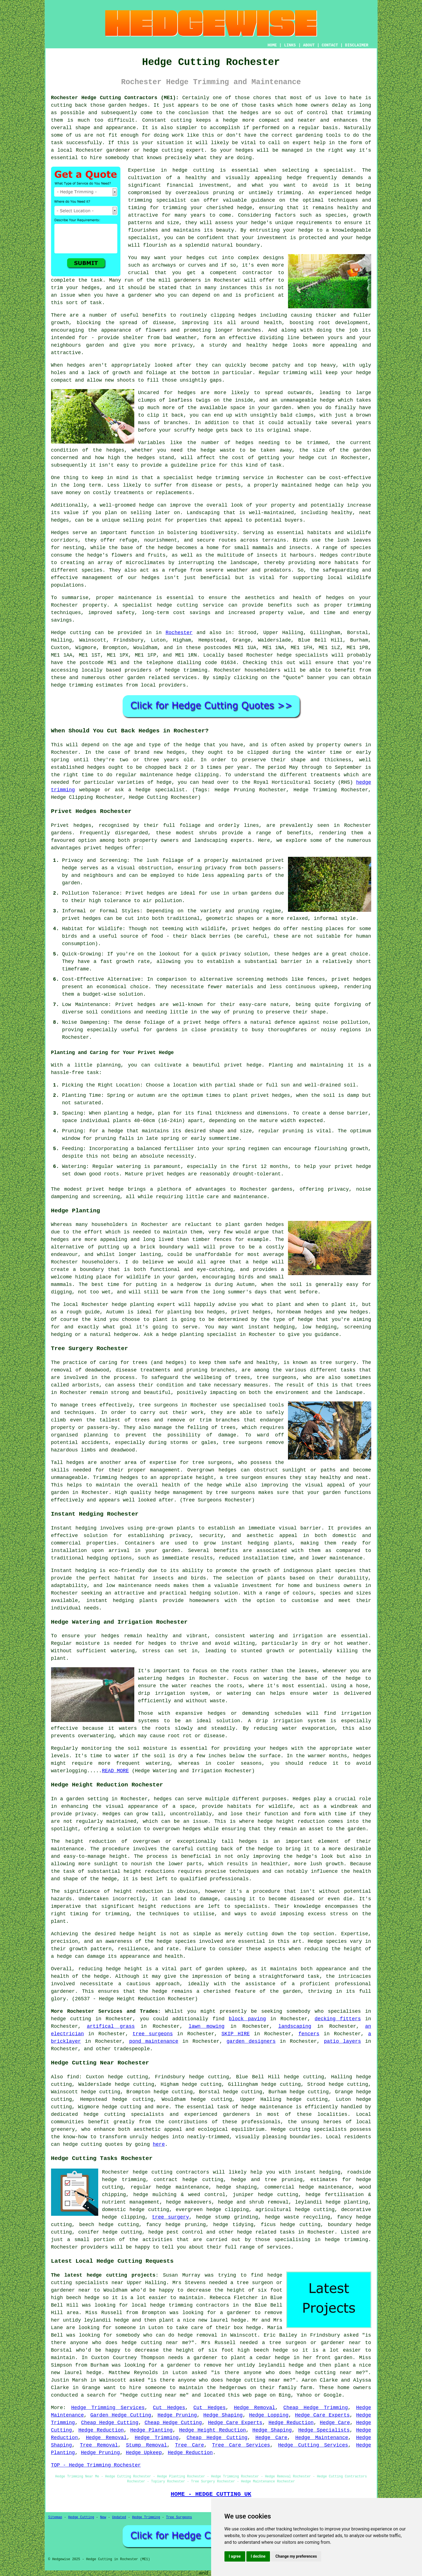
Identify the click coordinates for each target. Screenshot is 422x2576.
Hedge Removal (254, 2407)
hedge (101, 1976)
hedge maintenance (266, 2107)
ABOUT (309, 45)
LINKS (290, 45)
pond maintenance (153, 2041)
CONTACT (330, 45)
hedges (195, 258)
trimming (295, 372)
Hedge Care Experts (322, 2415)
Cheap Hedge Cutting (109, 2422)
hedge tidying (233, 2224)
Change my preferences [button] (296, 2556)
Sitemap (55, 2517)
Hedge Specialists (324, 2430)
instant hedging (245, 1543)
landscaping (294, 2026)
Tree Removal (99, 2445)
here (159, 2144)
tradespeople (132, 2049)
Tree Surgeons (179, 2517)
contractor (257, 273)
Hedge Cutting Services (313, 2445)
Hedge (58, 632)
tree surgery (170, 2217)
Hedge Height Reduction (212, 2430)
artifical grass (111, 2026)
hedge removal (197, 2335)
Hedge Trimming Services (108, 2407)
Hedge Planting (151, 2430)
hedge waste (218, 450)
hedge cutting (71, 2019)
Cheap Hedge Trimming (315, 2407)
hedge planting (133, 1304)
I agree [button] (235, 2556)
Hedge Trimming (157, 2437)
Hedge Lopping (269, 2415)
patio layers (342, 2041)
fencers (309, 2034)
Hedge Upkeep (144, 2452)
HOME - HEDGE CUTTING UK (211, 2494)
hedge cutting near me (155, 2342)
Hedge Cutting (81, 2517)
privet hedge (242, 1065)
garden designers (251, 2041)
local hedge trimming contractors (180, 2305)
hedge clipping (123, 2217)
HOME (272, 45)
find (73, 2077)
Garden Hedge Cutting (120, 2415)
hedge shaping (236, 2187)
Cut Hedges (169, 2407)
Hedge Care (335, 2422)
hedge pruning (186, 2224)
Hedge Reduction (291, 2422)
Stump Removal (146, 2445)
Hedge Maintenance (321, 2437)
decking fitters (338, 2019)
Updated (119, 2517)
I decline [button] (258, 2556)
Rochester (179, 632)
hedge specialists (302, 655)
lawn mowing (206, 2026)
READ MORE (115, 1771)
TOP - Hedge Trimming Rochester (96, 2465)
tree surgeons (158, 1405)
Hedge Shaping (223, 2415)
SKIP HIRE (235, 2034)
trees (363, 1385)
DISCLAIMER (356, 45)
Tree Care (189, 2445)
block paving (247, 2019)
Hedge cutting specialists (309, 2129)
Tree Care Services (241, 2445)
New (103, 2517)
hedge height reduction (291, 1821)
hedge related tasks (266, 2232)
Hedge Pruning (177, 2415)
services (185, 677)
